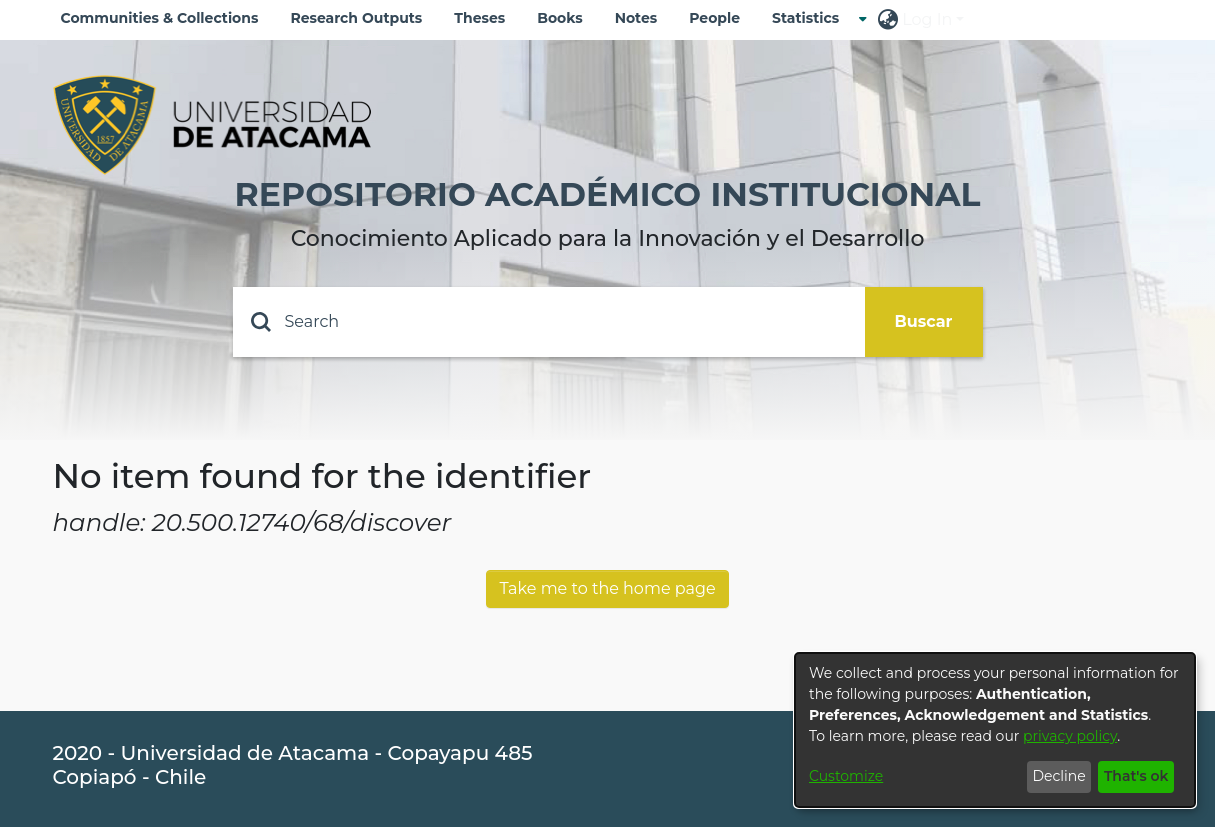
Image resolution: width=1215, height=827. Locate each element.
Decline (1058, 776)
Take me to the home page (607, 588)
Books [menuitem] (559, 18)
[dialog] (995, 730)
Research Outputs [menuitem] (356, 18)
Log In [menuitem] (927, 19)
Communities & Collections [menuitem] (160, 18)
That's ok (1136, 776)
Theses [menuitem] (479, 18)
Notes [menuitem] (636, 18)
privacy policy (1070, 736)
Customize (846, 776)
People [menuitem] (714, 18)
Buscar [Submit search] (924, 321)
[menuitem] (811, 18)
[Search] (549, 322)
